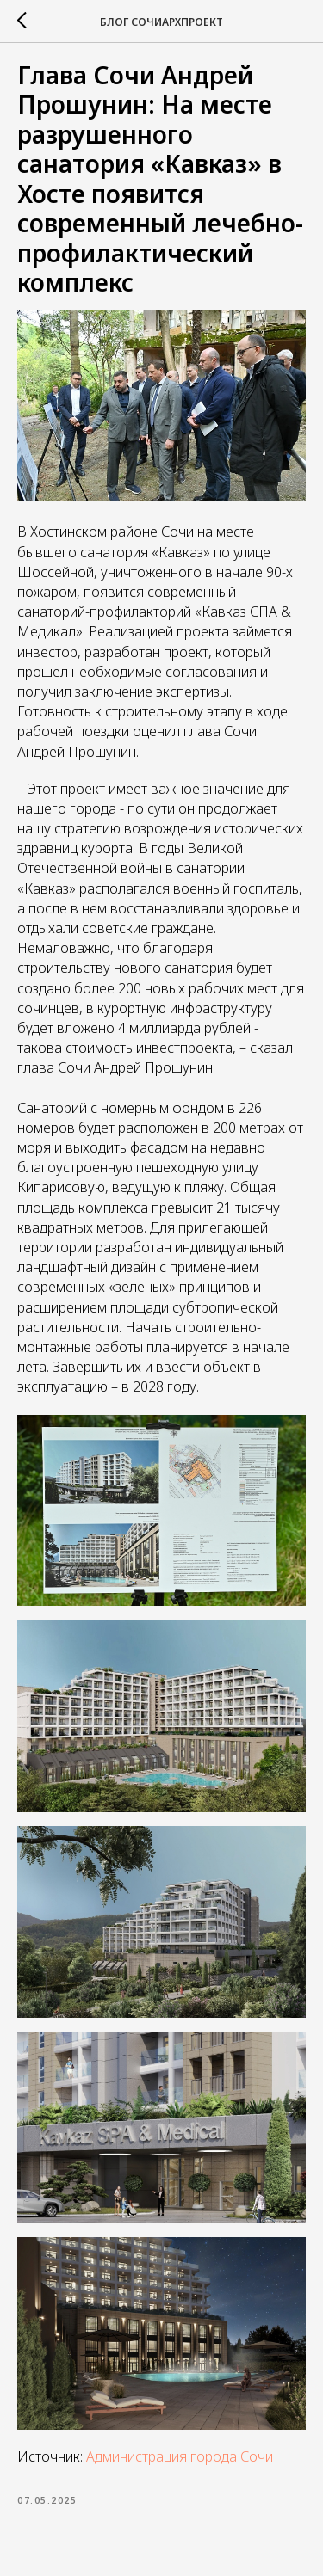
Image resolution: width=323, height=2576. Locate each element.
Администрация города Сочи (179, 2456)
